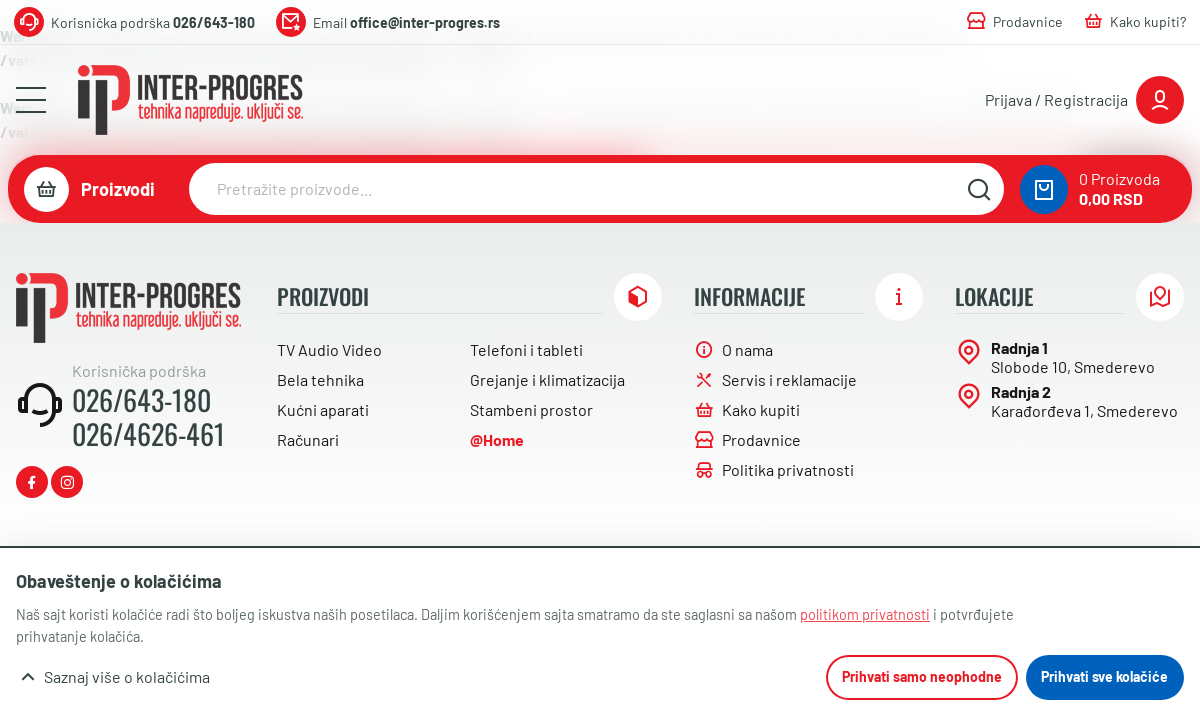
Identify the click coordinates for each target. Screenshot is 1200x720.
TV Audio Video (329, 349)
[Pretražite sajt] (979, 189)
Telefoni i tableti (526, 349)
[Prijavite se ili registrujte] (1084, 100)
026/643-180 (141, 400)
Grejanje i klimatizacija (547, 379)
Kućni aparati (323, 409)
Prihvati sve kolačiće (1104, 676)
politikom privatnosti (865, 614)
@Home (497, 439)
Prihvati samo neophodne (922, 676)
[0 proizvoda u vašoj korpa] (1044, 189)
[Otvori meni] (31, 100)
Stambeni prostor (531, 409)
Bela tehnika (320, 379)
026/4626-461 (148, 434)
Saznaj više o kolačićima (127, 676)
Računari (308, 439)
